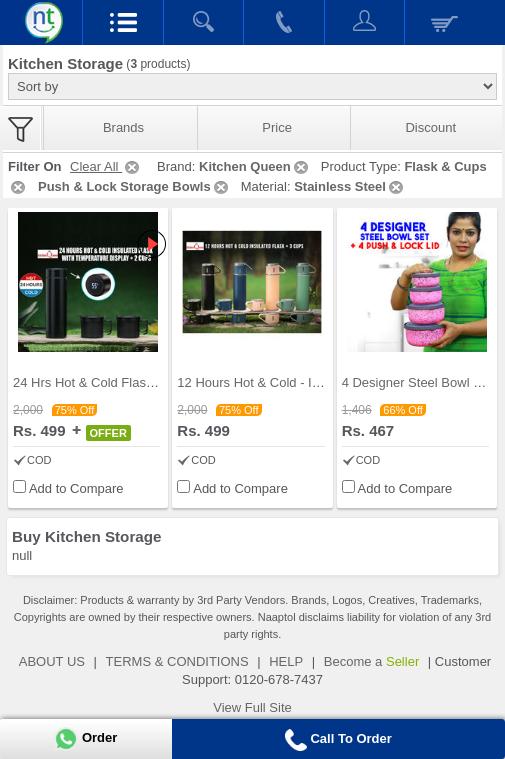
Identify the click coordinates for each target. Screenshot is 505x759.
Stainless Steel (350, 186)
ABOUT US (52, 661)
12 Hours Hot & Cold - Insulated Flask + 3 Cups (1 (321, 382)
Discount (430, 127)
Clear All (106, 166)
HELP (286, 661)
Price (277, 127)
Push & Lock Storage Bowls (134, 186)
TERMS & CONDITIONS (177, 661)
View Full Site (252, 707)
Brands (123, 127)
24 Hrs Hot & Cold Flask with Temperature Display (157, 382)
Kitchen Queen (255, 166)
